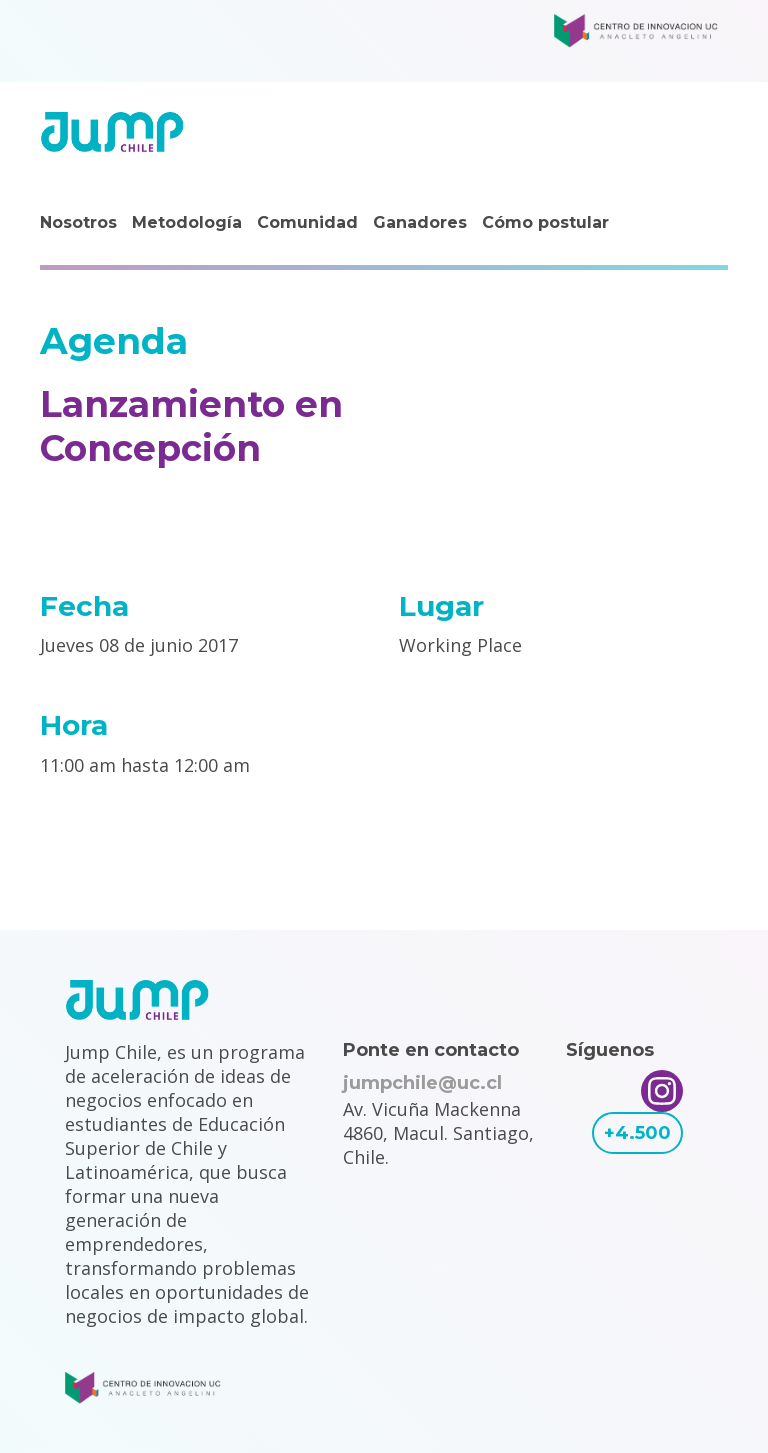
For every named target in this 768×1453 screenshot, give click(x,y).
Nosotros (78, 222)
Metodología (187, 222)
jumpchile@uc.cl (422, 1083)
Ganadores (420, 222)
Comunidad (307, 222)
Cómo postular (545, 222)
